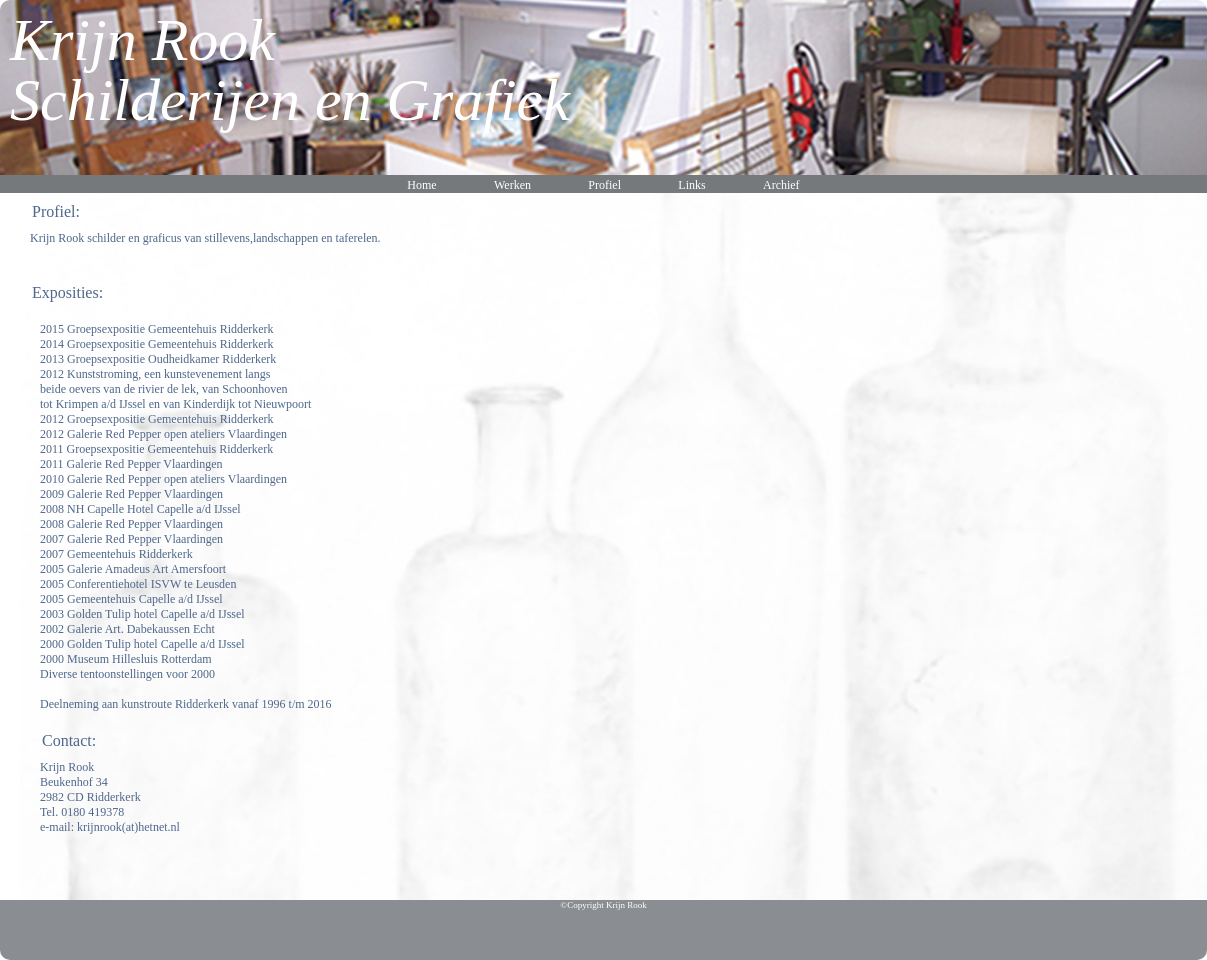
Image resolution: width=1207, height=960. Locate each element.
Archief (781, 185)
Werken (512, 185)
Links (691, 185)
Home (421, 185)
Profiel (604, 185)
